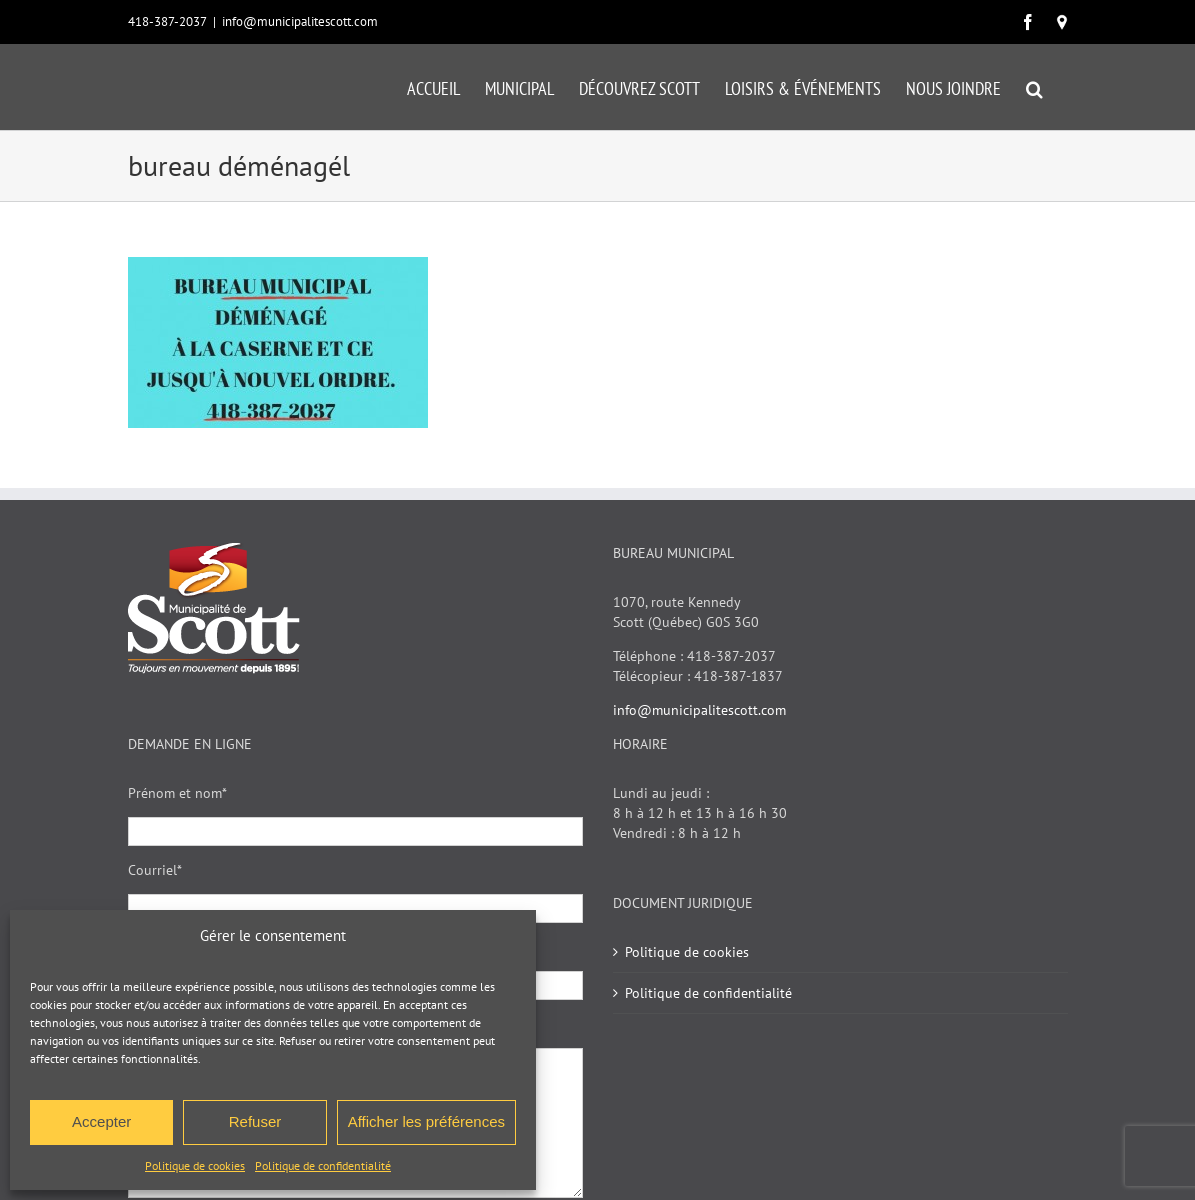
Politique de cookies (195, 1165)
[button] (1034, 87)
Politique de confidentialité (323, 1165)
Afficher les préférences (426, 1121)
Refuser (255, 1121)
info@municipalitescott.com (300, 21)
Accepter (101, 1121)
